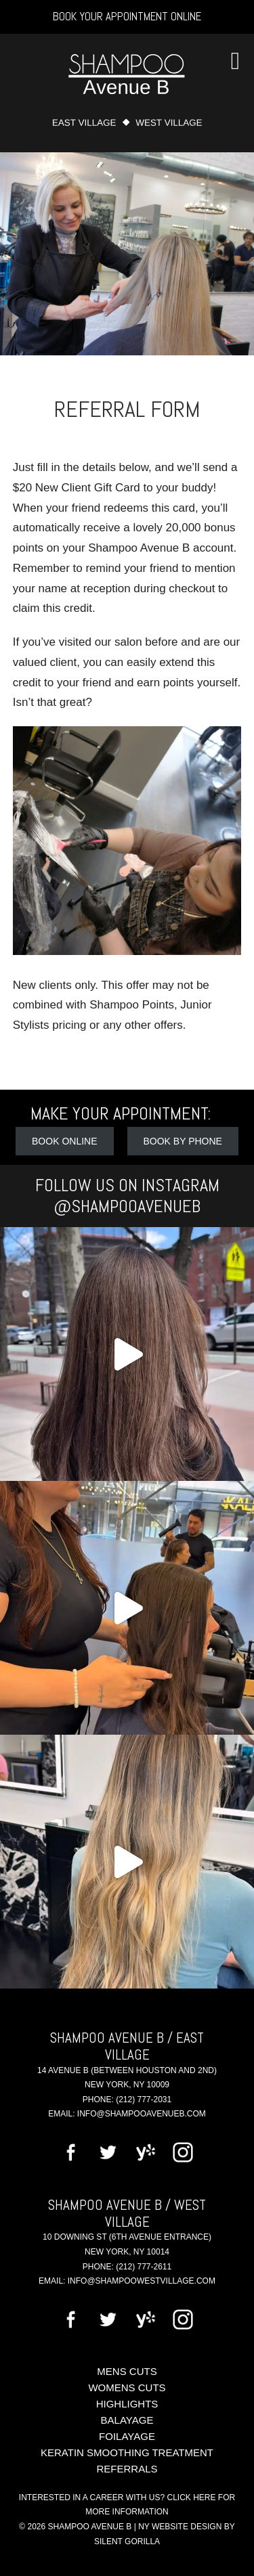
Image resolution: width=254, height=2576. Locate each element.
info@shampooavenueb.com (141, 2113)
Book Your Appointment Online (127, 16)
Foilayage (127, 2436)
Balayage (127, 2420)
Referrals (126, 2468)
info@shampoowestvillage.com (141, 2281)
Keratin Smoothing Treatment (127, 2452)
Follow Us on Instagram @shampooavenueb (127, 1196)
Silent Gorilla (127, 2541)
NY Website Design (179, 2526)
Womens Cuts (126, 2387)
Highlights (127, 2404)
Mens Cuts (126, 2371)
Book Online (64, 1141)
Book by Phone (183, 1141)
